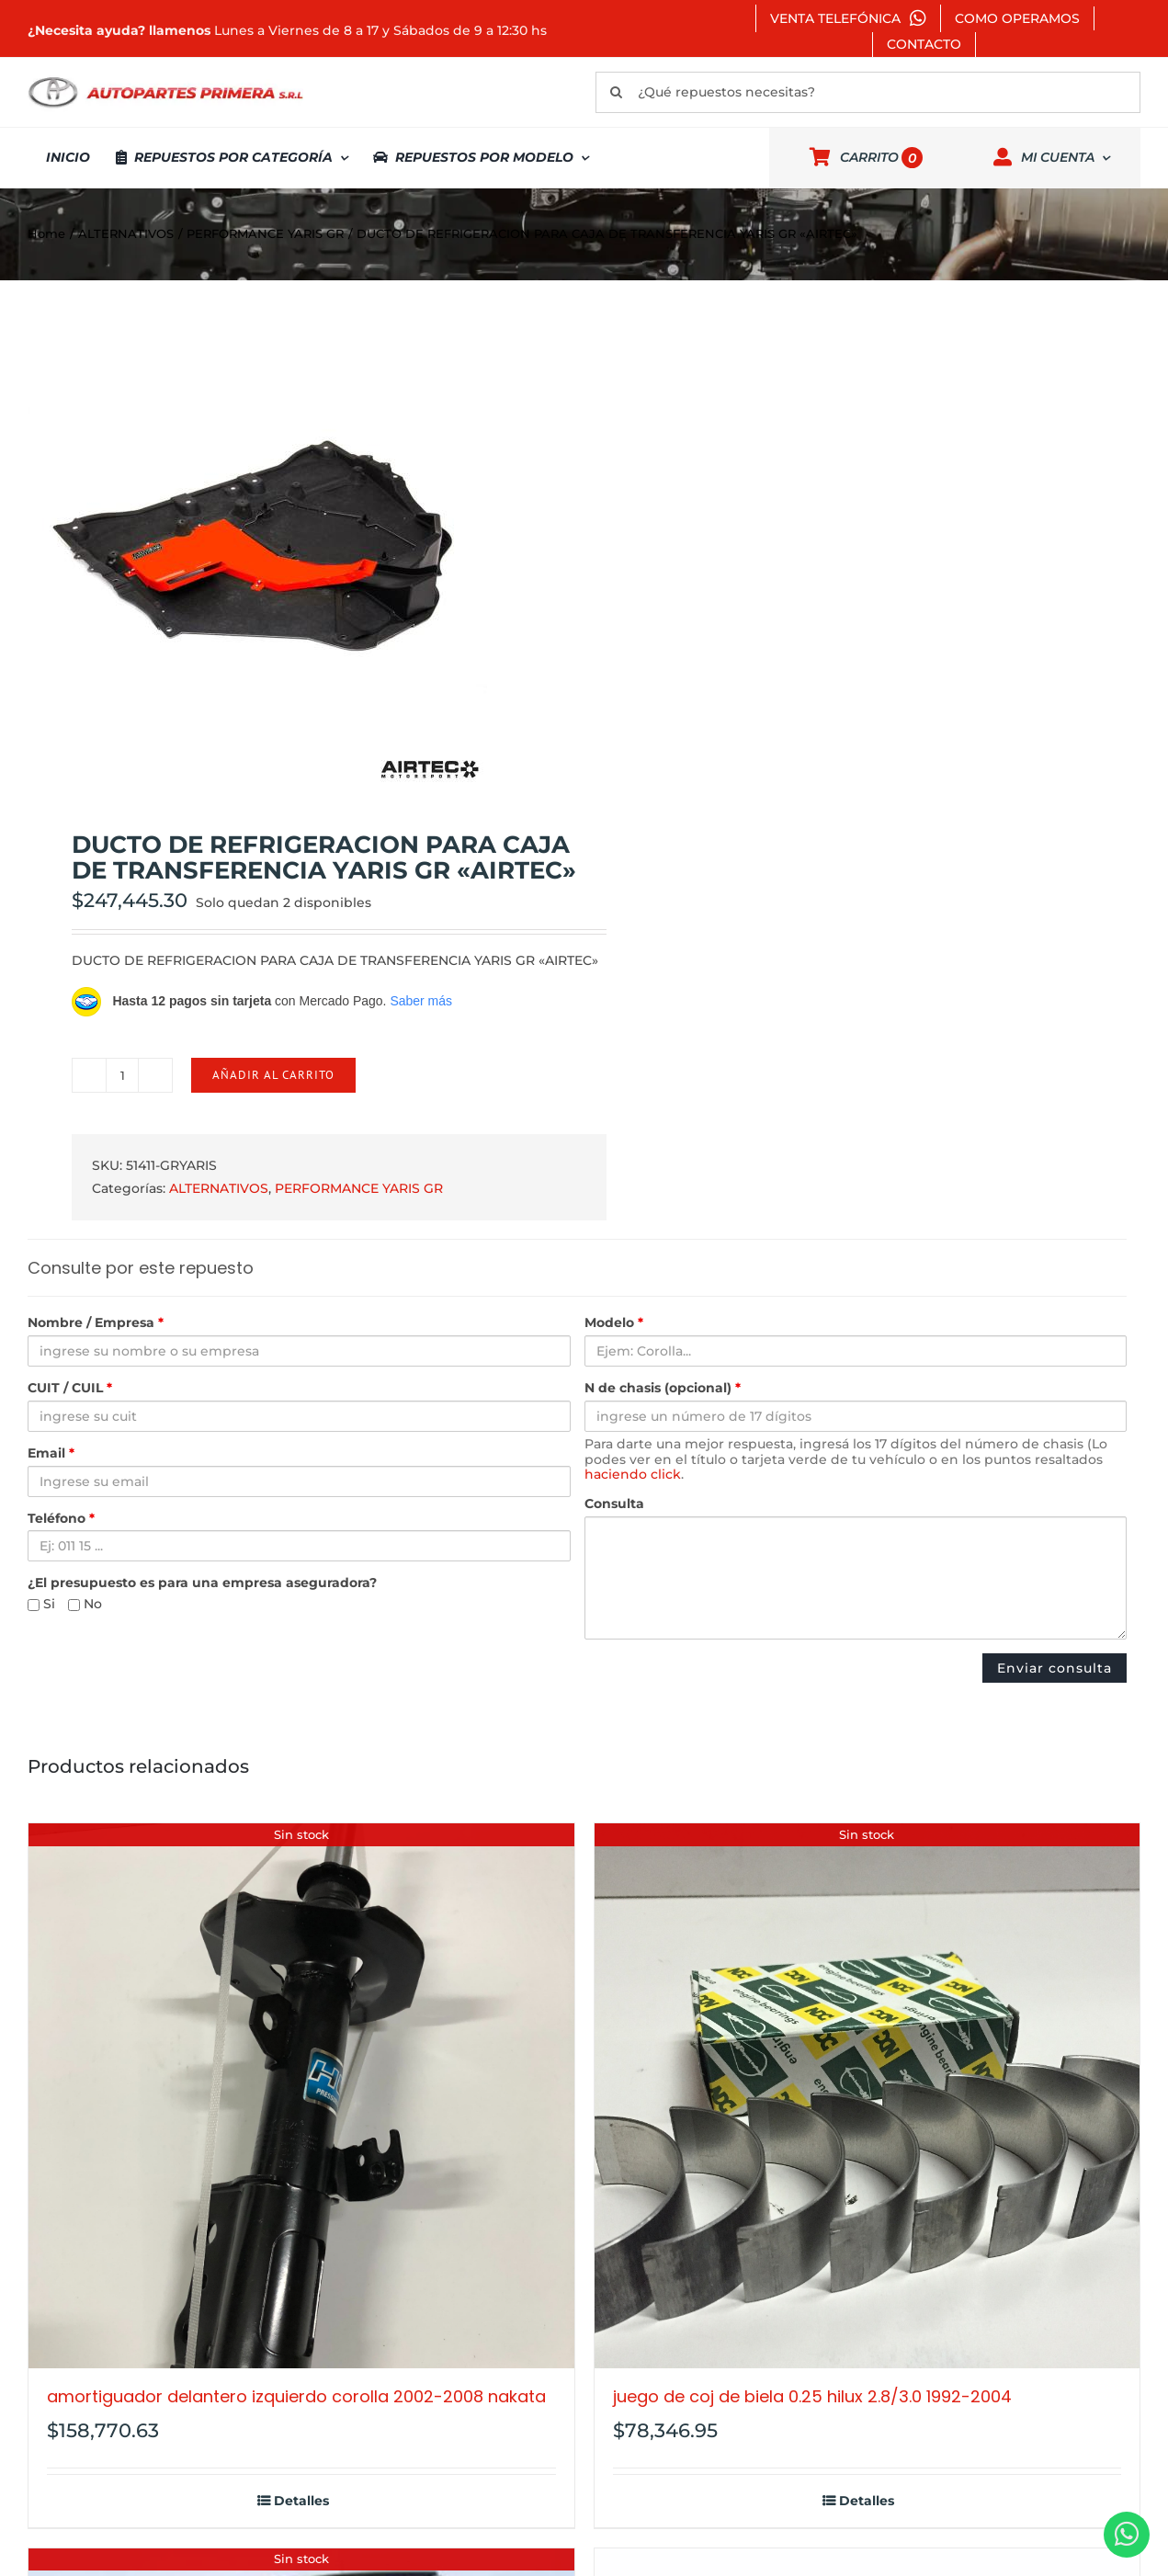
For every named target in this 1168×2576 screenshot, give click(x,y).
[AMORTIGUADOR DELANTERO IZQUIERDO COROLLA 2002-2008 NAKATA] (301, 2096)
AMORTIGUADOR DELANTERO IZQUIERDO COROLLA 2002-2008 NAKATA (296, 2396)
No (85, 1604)
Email (51, 1453)
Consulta (614, 1504)
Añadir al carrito (273, 1075)
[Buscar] (616, 92)
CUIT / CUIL (70, 1388)
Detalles (301, 2501)
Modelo (613, 1323)
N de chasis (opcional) (662, 1388)
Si (41, 1604)
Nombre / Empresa (96, 1323)
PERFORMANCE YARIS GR (359, 1188)
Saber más (421, 1000)
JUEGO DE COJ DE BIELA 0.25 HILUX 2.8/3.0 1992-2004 (812, 2396)
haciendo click (632, 1474)
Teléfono (61, 1518)
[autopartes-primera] (165, 79)
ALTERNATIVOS (218, 1188)
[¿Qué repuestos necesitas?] (867, 92)
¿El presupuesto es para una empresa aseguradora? (202, 1583)
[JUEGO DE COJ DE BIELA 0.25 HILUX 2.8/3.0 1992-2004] (867, 2096)
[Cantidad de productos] (122, 1075)
